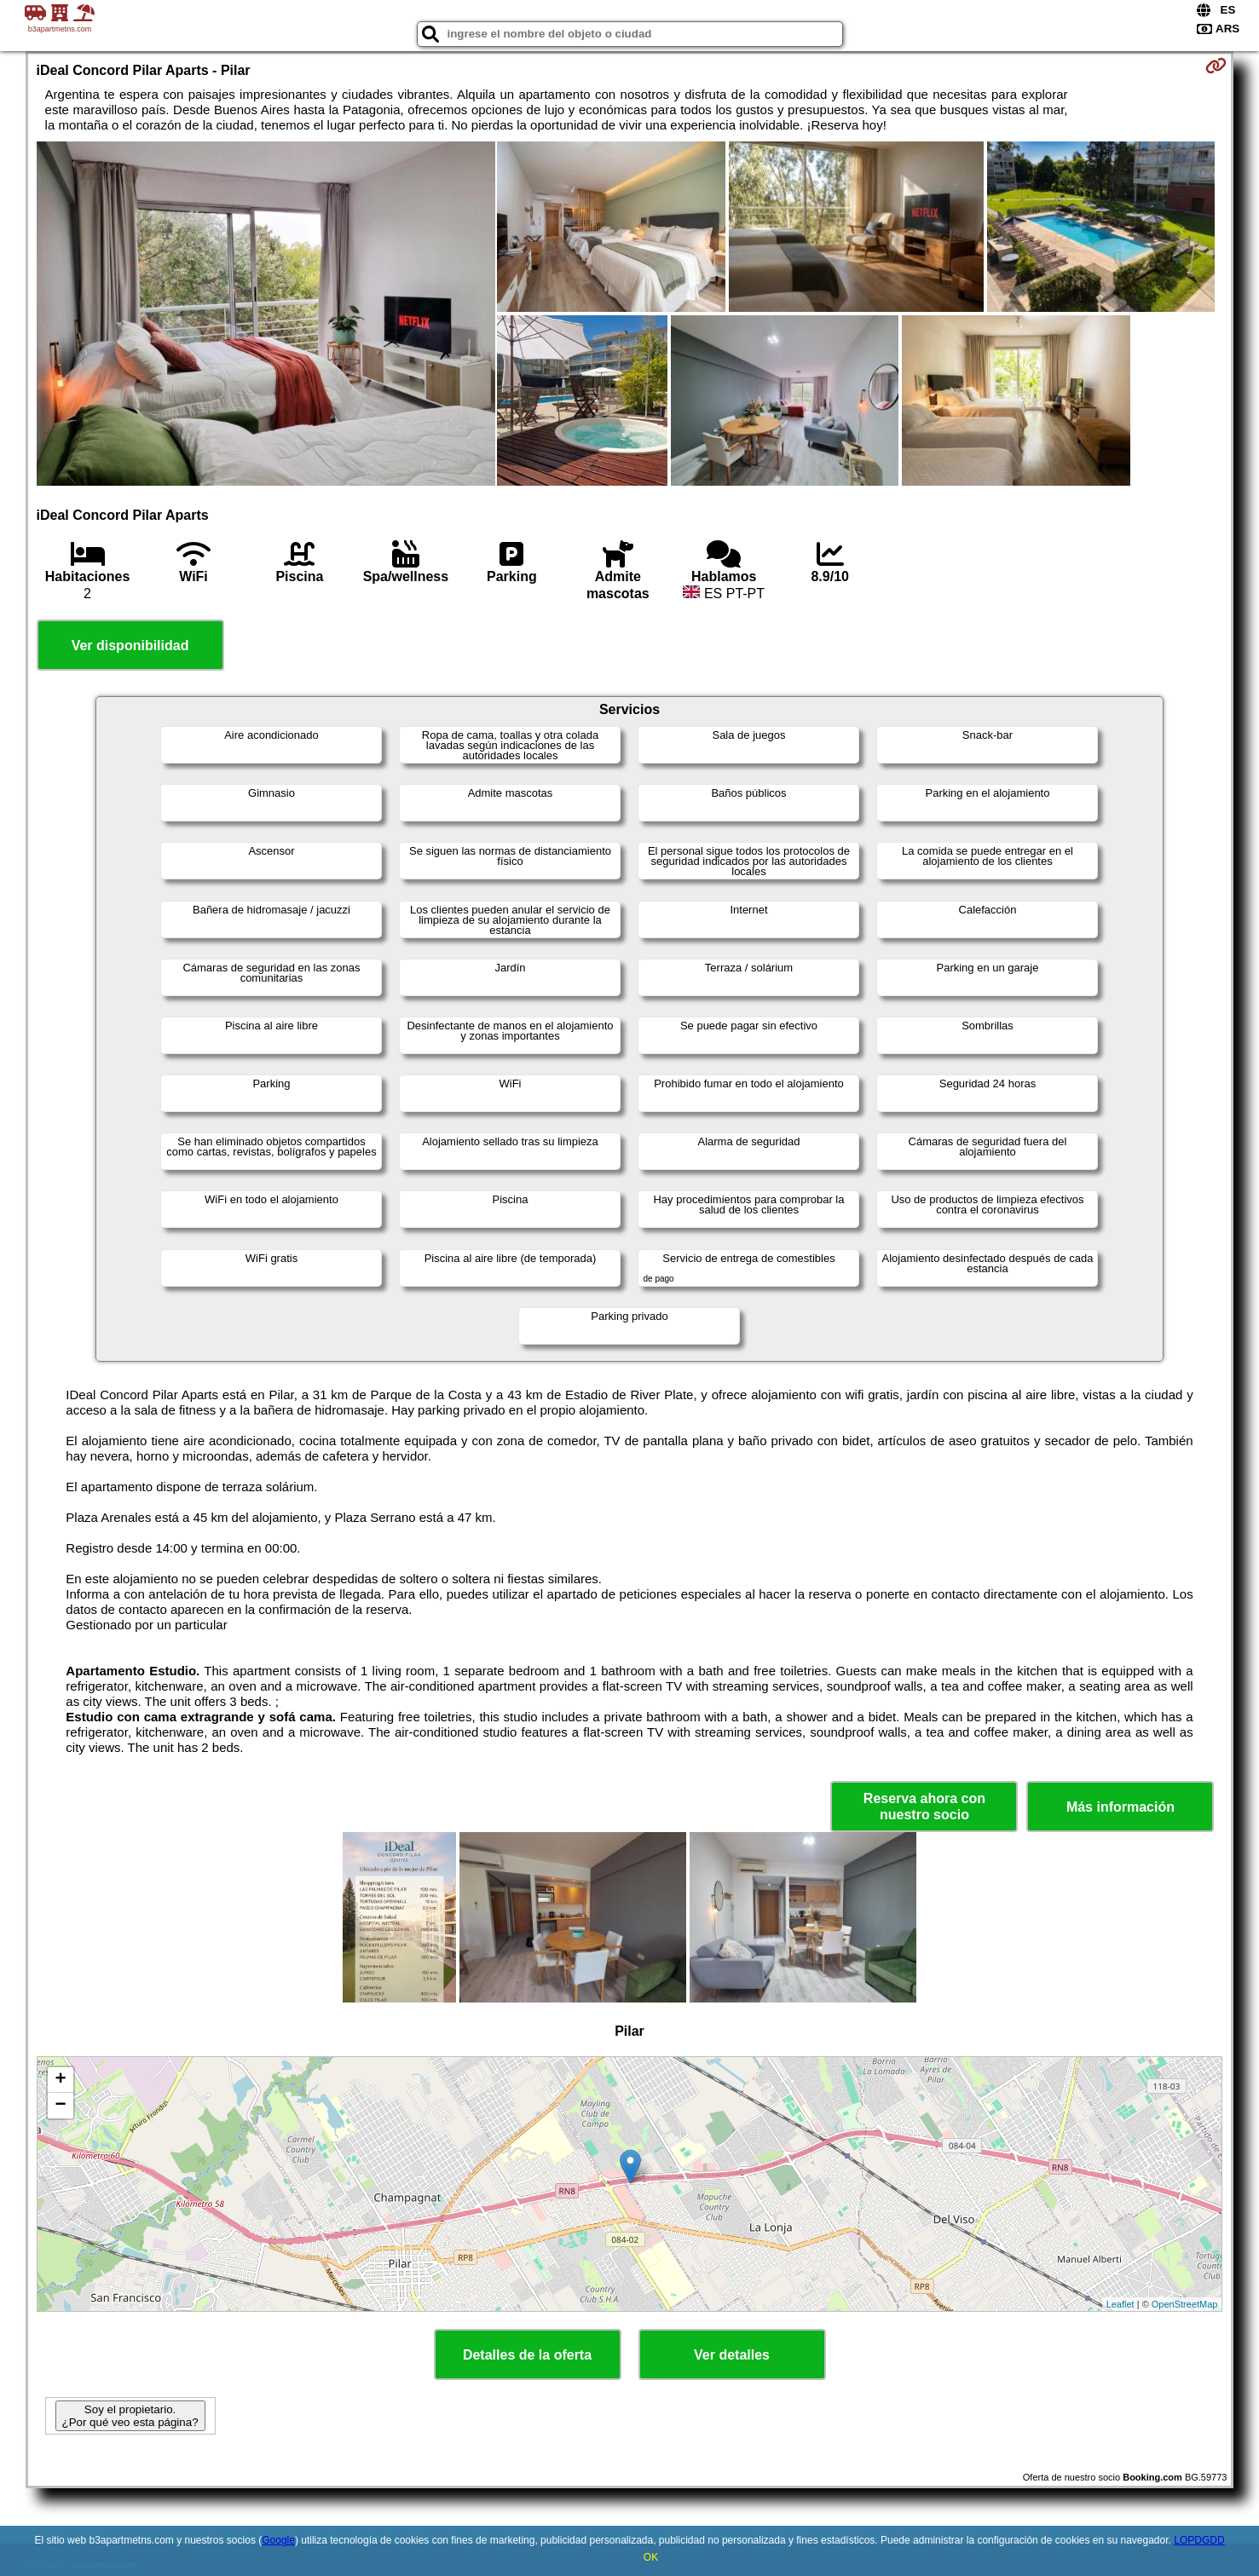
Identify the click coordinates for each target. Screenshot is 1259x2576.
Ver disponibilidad (130, 645)
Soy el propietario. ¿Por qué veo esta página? (130, 2416)
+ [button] (60, 2080)
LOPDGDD (1199, 2540)
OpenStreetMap (1185, 2304)
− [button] (60, 2105)
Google (278, 2540)
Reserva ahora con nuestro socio (924, 1806)
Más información (1120, 1807)
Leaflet (1120, 2304)
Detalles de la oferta (527, 2355)
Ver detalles (732, 2355)
